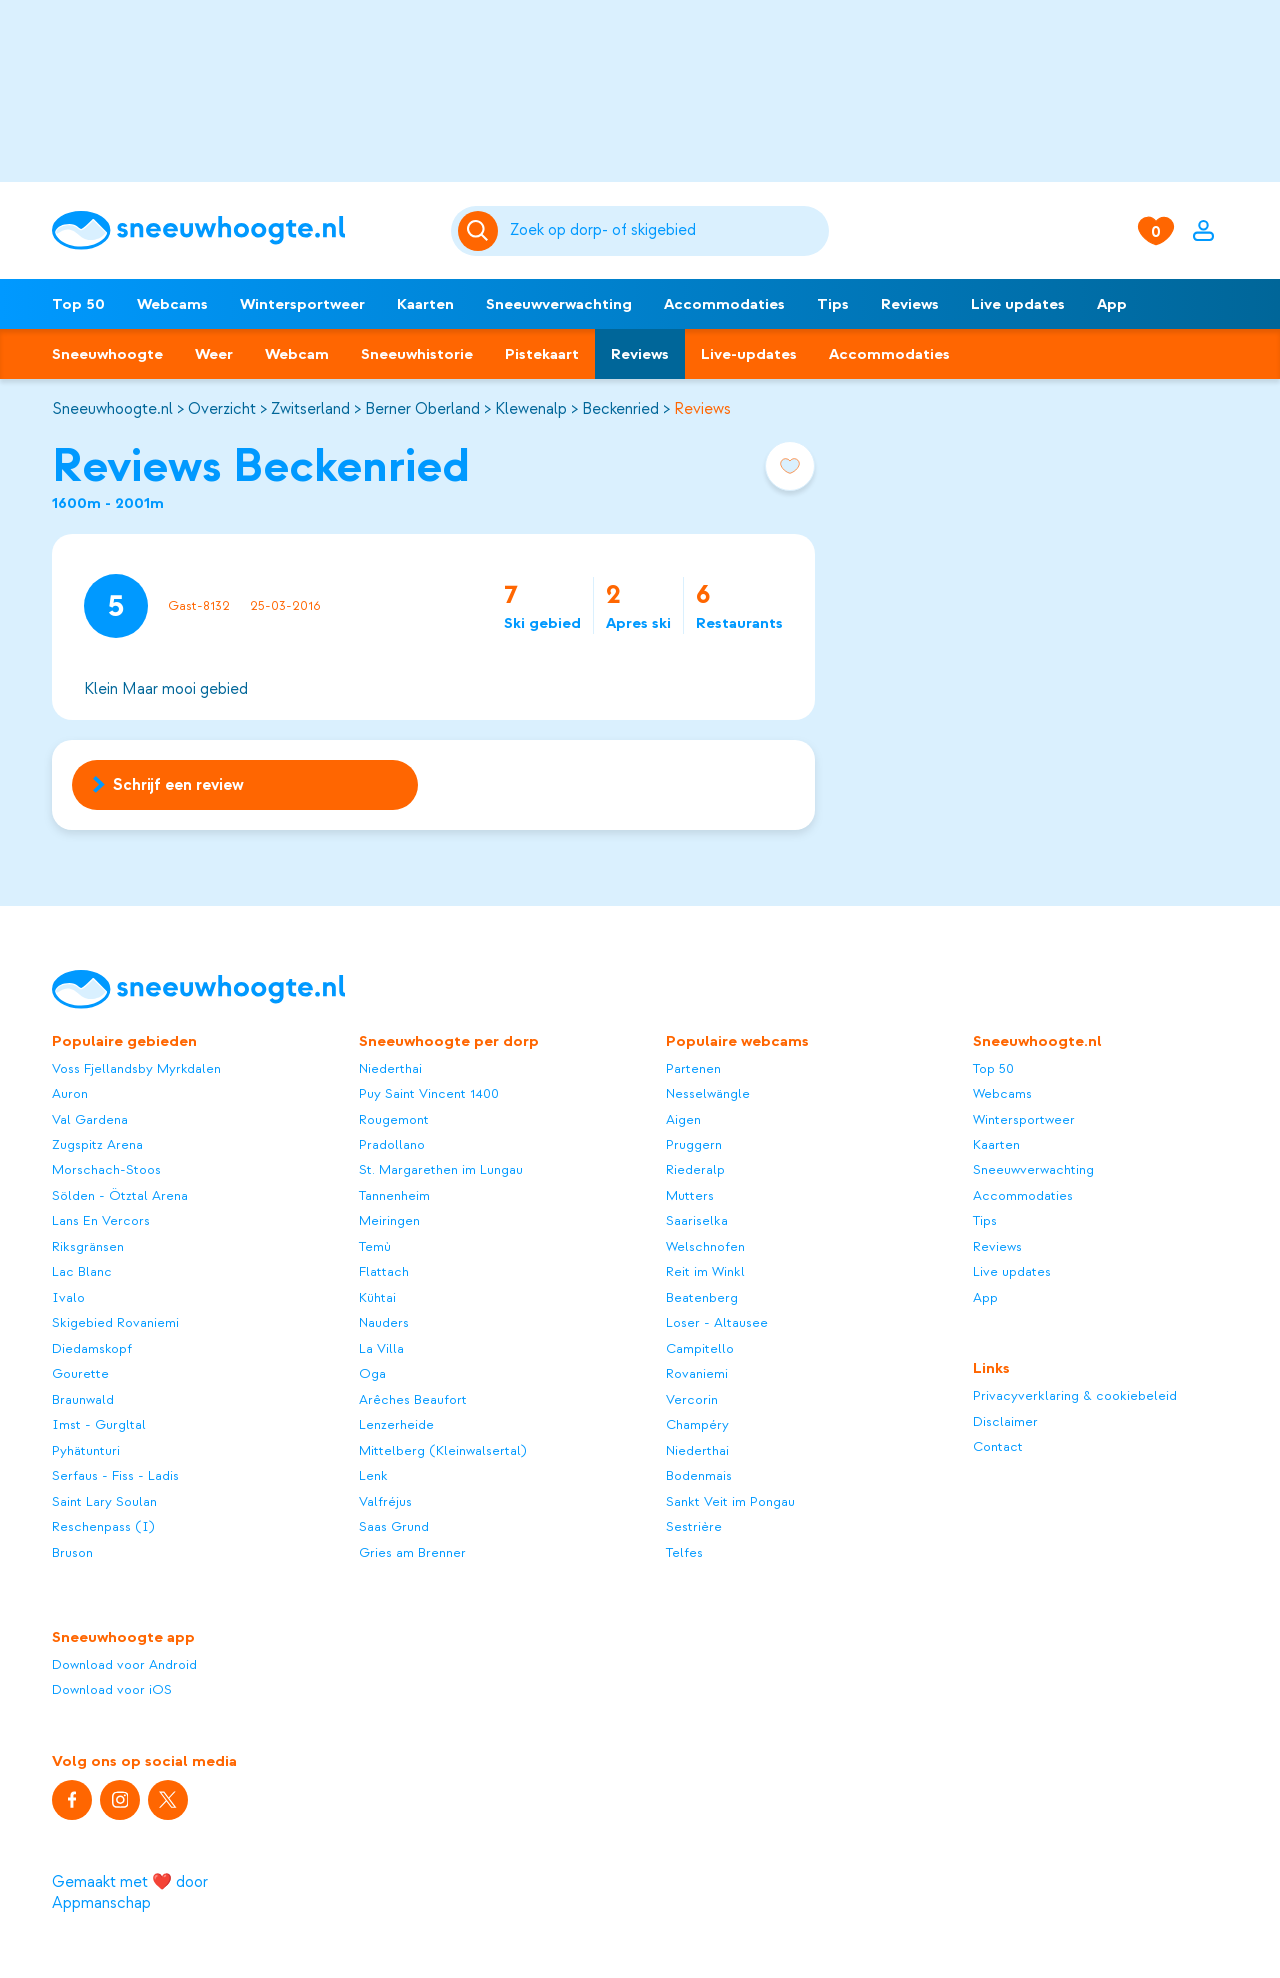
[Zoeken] (666, 231)
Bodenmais (699, 1475)
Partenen (693, 1068)
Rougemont (394, 1119)
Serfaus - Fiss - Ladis (115, 1475)
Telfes (684, 1552)
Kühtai (377, 1297)
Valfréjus (385, 1501)
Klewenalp (531, 409)
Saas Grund (394, 1526)
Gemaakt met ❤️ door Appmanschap (130, 1892)
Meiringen (389, 1220)
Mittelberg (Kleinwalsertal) (443, 1450)
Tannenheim (394, 1195)
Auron (70, 1093)
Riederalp (695, 1169)
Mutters (690, 1195)
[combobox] (666, 231)
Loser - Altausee (717, 1322)
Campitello (700, 1348)
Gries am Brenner (412, 1552)
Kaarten (425, 304)
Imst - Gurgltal (99, 1424)
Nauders (384, 1322)
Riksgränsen (88, 1246)
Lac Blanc (82, 1271)
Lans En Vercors (101, 1220)
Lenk (373, 1475)
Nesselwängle (708, 1093)
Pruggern (694, 1144)
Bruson (72, 1552)
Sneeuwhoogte (107, 354)
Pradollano (392, 1144)
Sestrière (694, 1526)
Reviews (910, 304)
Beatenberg (702, 1297)
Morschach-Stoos (106, 1169)
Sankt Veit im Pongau (730, 1501)
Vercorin (692, 1399)
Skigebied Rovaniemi (115, 1322)
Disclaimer (1005, 1421)
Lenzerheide (396, 1424)
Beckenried (620, 409)
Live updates (1018, 304)
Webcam (297, 354)
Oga (372, 1373)
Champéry (697, 1424)
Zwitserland (310, 409)
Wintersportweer (302, 304)
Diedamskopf (92, 1348)
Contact (998, 1446)
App (1112, 304)
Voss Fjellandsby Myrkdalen (136, 1068)
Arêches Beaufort (413, 1399)
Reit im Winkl (705, 1271)
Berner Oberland (422, 409)
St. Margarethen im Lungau (441, 1169)
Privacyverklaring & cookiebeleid (1075, 1395)
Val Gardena (90, 1119)
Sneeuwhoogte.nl (112, 409)
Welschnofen (705, 1246)
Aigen (683, 1119)
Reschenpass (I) (103, 1526)
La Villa (381, 1348)
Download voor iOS (112, 1689)
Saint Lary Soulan (104, 1501)
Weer (214, 354)
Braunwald (83, 1399)
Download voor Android (124, 1664)
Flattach (384, 1271)
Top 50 (78, 304)
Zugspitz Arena (97, 1144)
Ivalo (68, 1297)
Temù (375, 1246)
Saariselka (697, 1220)
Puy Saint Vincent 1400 (429, 1093)
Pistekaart (542, 354)
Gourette (80, 1373)
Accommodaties (724, 304)
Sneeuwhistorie (417, 354)
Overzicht (222, 409)
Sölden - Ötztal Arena (120, 1195)
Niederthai (390, 1068)
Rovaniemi (697, 1373)
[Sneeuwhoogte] (241, 230)
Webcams (172, 304)
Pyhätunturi (86, 1450)
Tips (833, 304)
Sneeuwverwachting (559, 304)
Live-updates (749, 354)
